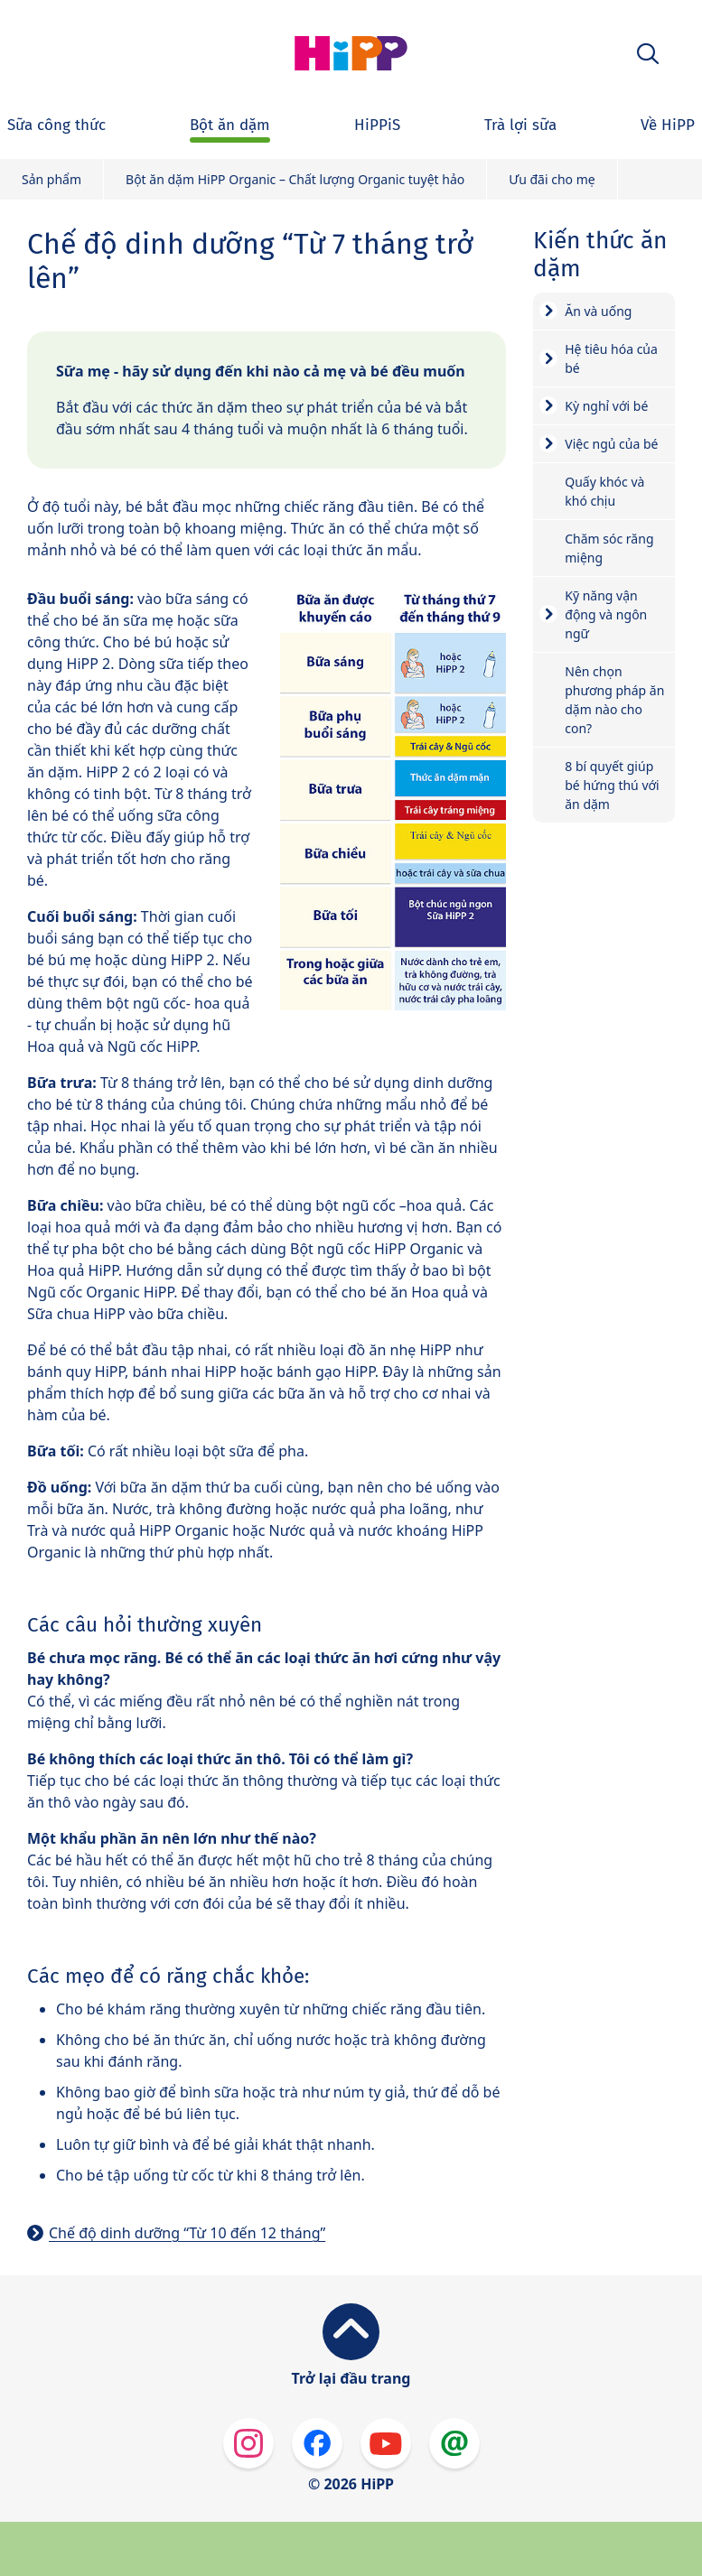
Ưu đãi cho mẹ (551, 179)
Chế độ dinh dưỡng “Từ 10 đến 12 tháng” (187, 2233)
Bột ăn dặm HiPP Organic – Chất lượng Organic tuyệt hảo (295, 179)
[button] (648, 53)
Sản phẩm (51, 179)
